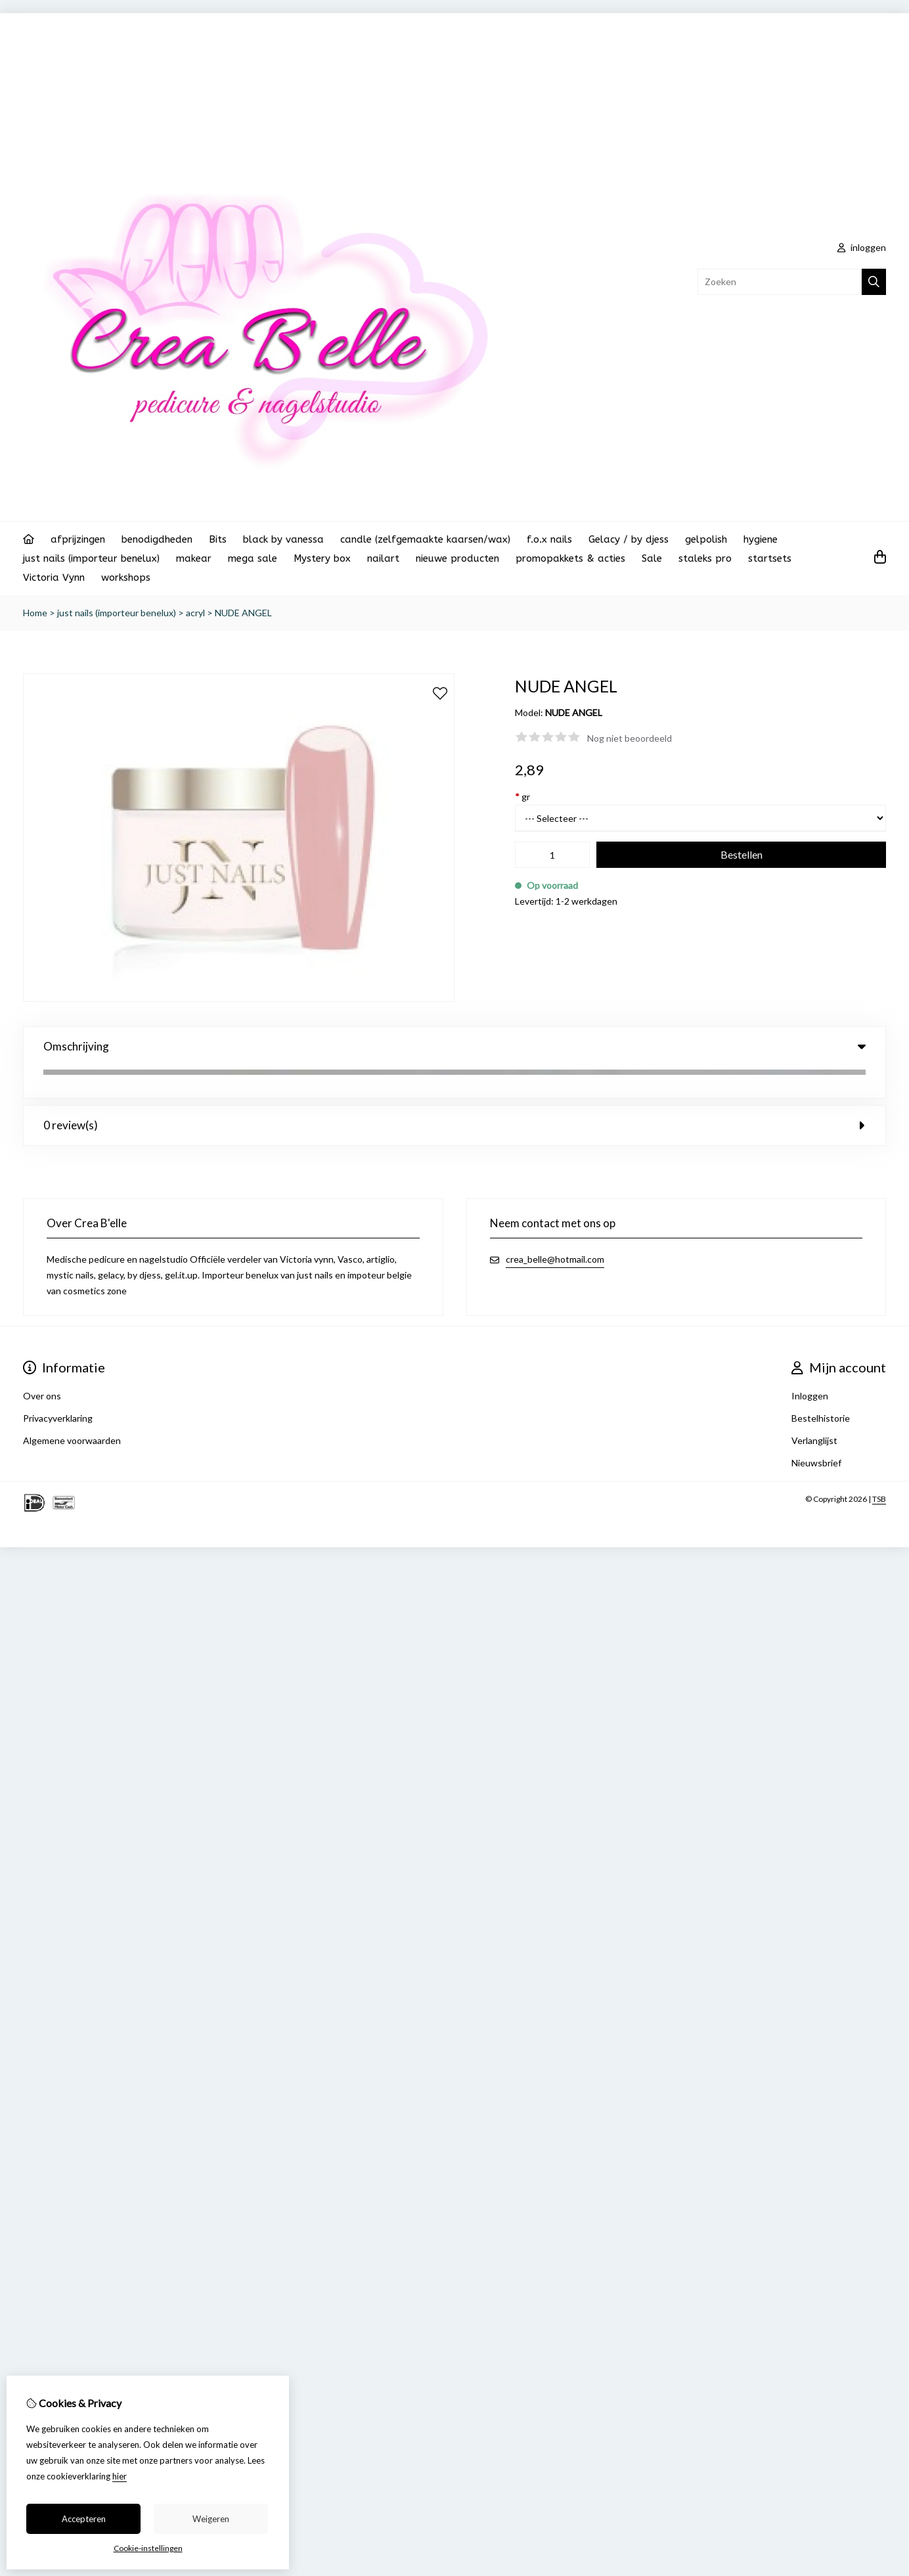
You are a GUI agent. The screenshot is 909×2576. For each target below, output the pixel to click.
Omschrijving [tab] (454, 1046)
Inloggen (809, 1364)
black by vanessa (283, 539)
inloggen (861, 247)
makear (193, 558)
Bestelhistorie (820, 1386)
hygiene (760, 539)
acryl (195, 612)
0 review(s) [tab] (454, 1093)
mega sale (252, 558)
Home (35, 612)
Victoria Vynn (54, 577)
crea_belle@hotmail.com (555, 1227)
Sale (652, 558)
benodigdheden (157, 539)
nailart (383, 558)
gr (522, 796)
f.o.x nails (549, 539)
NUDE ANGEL (243, 612)
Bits (218, 539)
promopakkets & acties (570, 558)
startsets (769, 558)
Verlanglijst (814, 1408)
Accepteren (84, 2519)
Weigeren (210, 2519)
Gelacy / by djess (628, 539)
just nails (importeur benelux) (91, 558)
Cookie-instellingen (148, 2548)
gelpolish (706, 539)
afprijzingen (78, 539)
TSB (879, 1467)
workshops (125, 577)
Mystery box (322, 558)
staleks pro (705, 558)
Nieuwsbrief (816, 1431)
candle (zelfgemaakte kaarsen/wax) (425, 539)
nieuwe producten (457, 558)
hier (119, 2476)
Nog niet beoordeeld (629, 738)
